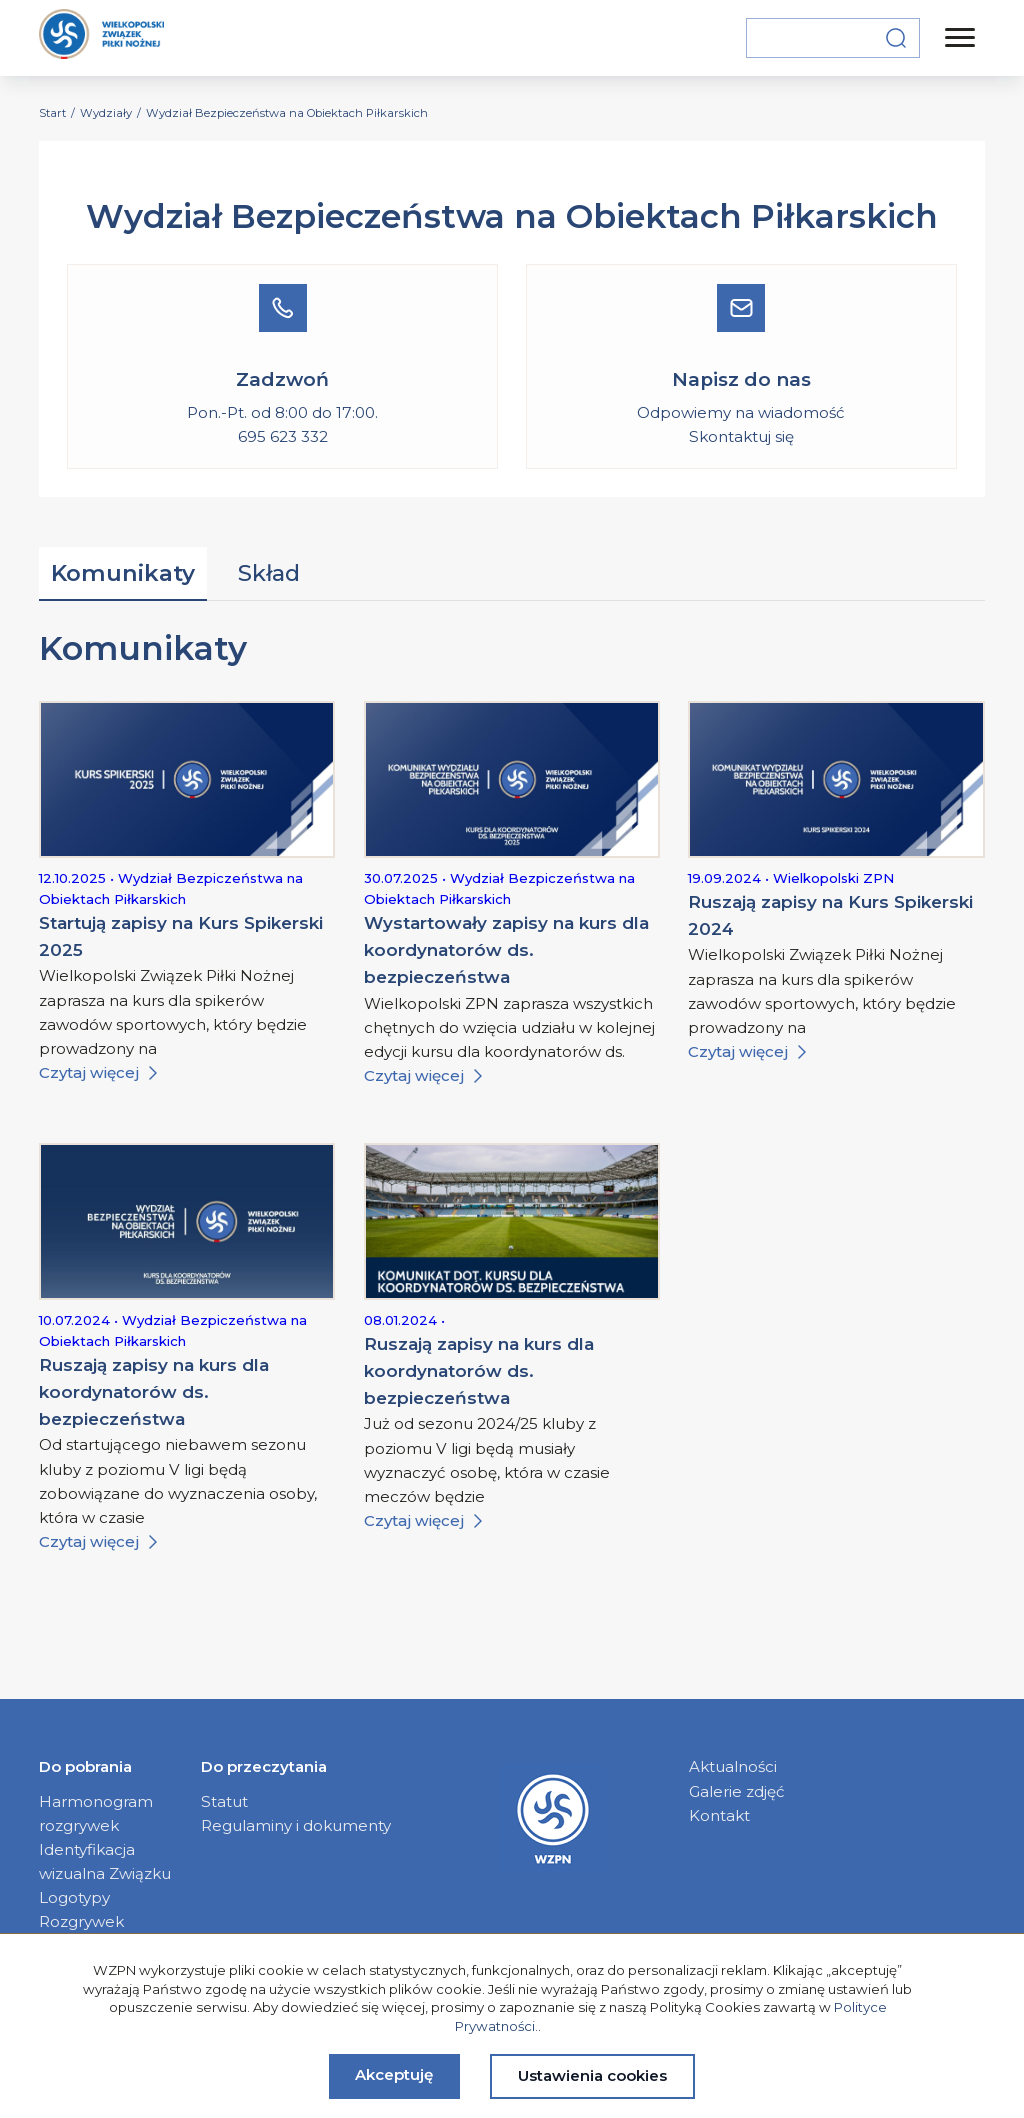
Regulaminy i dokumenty (296, 1825)
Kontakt (719, 1815)
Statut (224, 1801)
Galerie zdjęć (737, 1791)
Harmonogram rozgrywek (96, 1813)
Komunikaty (123, 573)
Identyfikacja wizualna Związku (105, 1861)
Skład (269, 573)
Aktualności (733, 1766)
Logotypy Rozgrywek (81, 1909)
